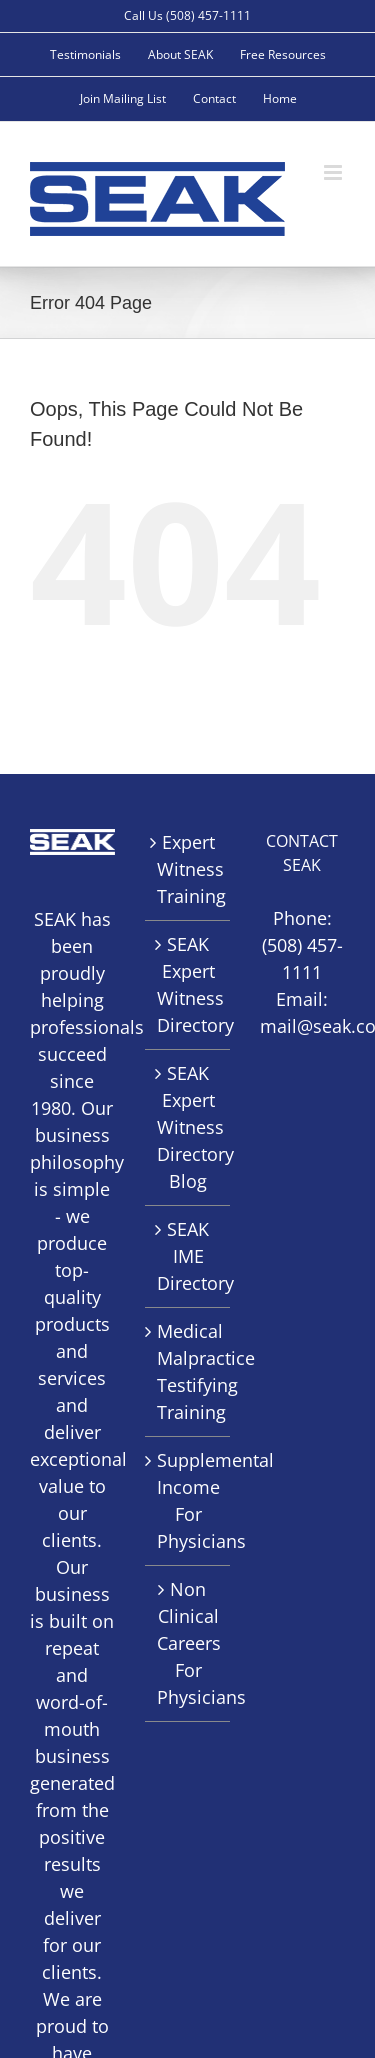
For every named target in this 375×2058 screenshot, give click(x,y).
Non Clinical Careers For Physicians (188, 1643)
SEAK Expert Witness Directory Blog (188, 1127)
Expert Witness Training (188, 869)
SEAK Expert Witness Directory (188, 984)
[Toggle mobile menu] (334, 172)
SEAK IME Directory (188, 1256)
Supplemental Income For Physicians (188, 1500)
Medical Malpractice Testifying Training (188, 1371)
